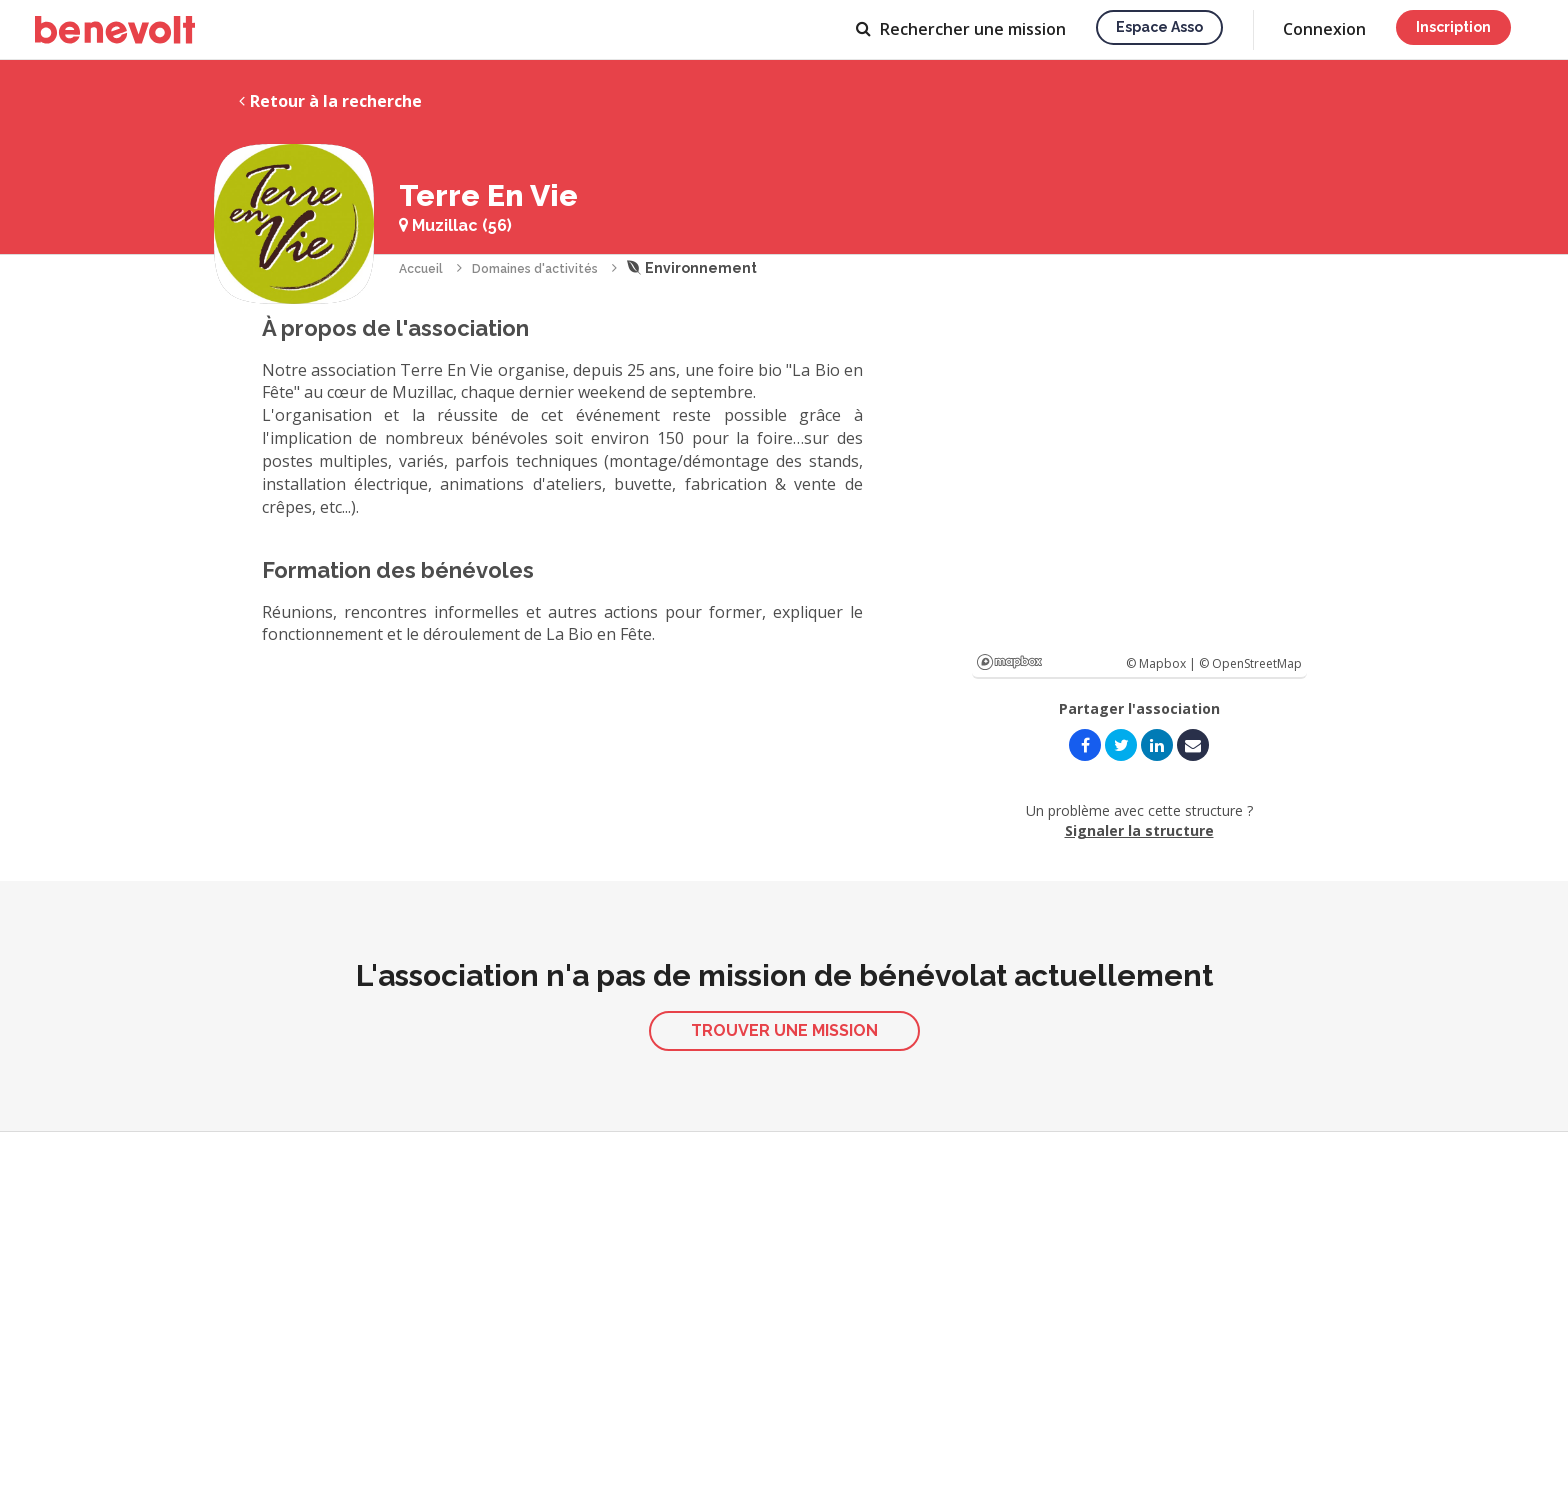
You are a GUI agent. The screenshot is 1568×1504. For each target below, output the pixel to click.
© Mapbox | (1162, 663)
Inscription (1453, 27)
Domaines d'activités (535, 269)
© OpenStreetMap (1250, 663)
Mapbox (1009, 662)
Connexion (1324, 29)
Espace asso (1159, 27)
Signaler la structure (1139, 830)
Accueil (421, 269)
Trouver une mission (784, 1030)
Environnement (692, 268)
